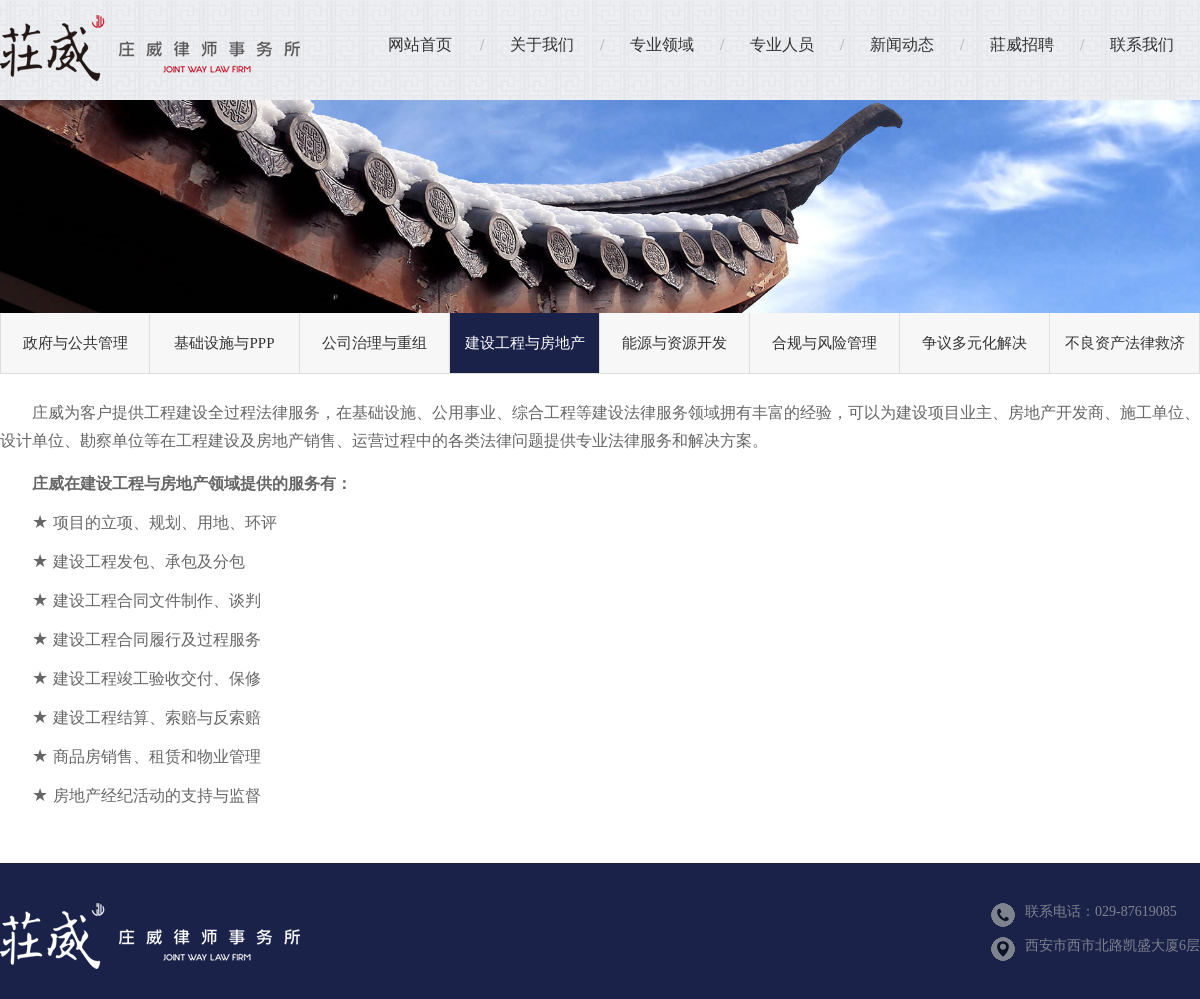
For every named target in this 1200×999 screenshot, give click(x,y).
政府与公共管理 (75, 343)
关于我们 (542, 44)
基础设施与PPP (224, 343)
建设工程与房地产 (525, 343)
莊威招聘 (1022, 44)
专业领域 (662, 44)
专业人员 (782, 44)
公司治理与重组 (374, 343)
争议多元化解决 (974, 343)
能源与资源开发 (674, 343)
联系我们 (1142, 44)
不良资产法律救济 (1125, 343)
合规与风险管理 (824, 343)
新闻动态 (902, 44)
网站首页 (420, 44)
